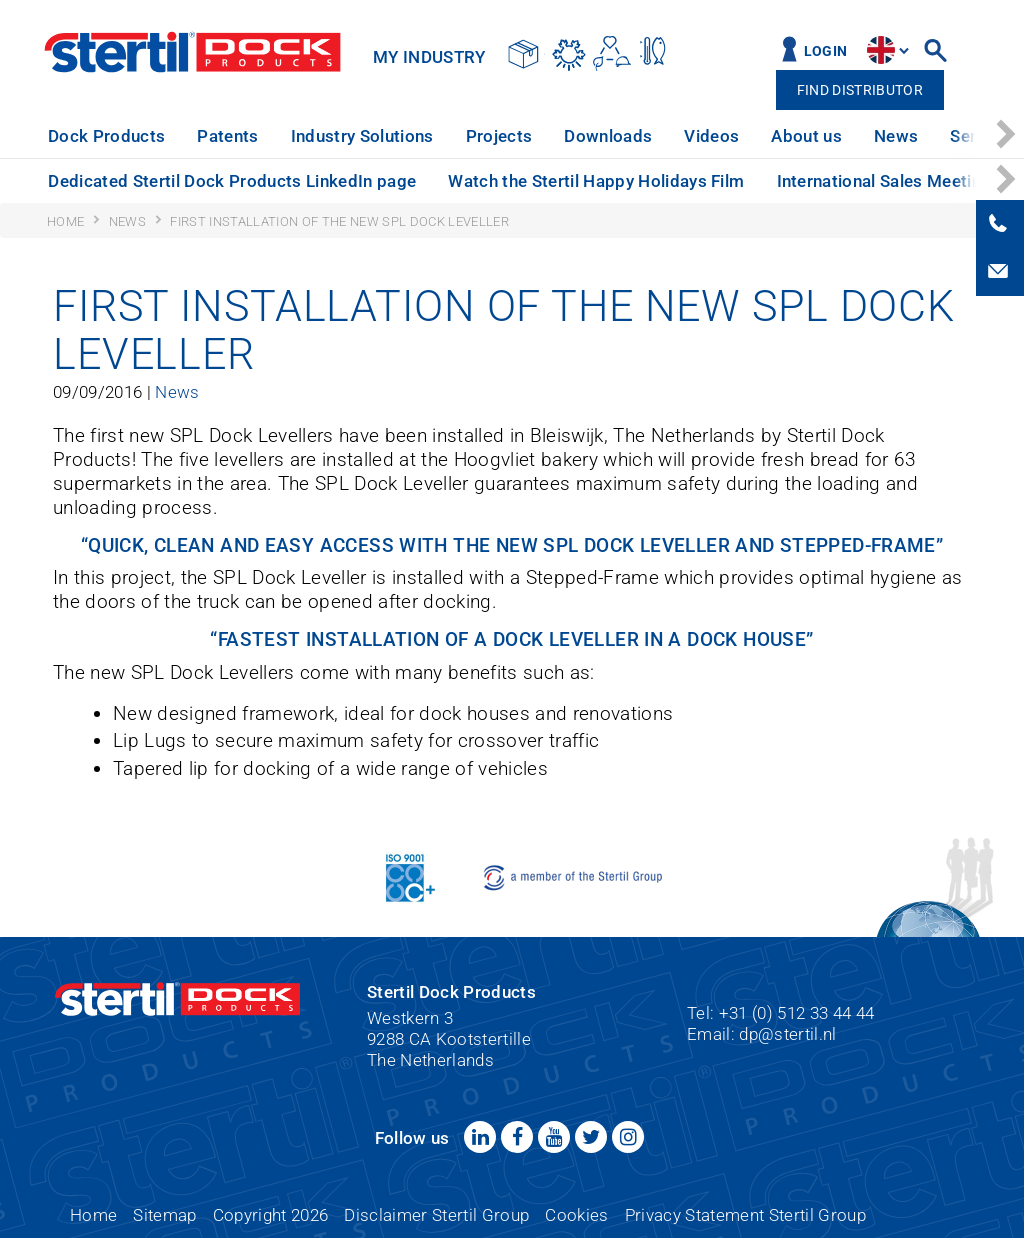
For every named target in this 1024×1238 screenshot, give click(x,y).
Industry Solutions (362, 136)
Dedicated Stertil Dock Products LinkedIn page (232, 181)
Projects (499, 136)
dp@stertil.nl (787, 1034)
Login (826, 51)
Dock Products (106, 136)
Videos (711, 136)
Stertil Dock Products (192, 52)
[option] (106, 136)
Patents (227, 136)
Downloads (608, 136)
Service (978, 136)
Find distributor (860, 90)
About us (806, 136)
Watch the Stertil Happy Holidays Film (596, 181)
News (896, 136)
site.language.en (881, 50)
